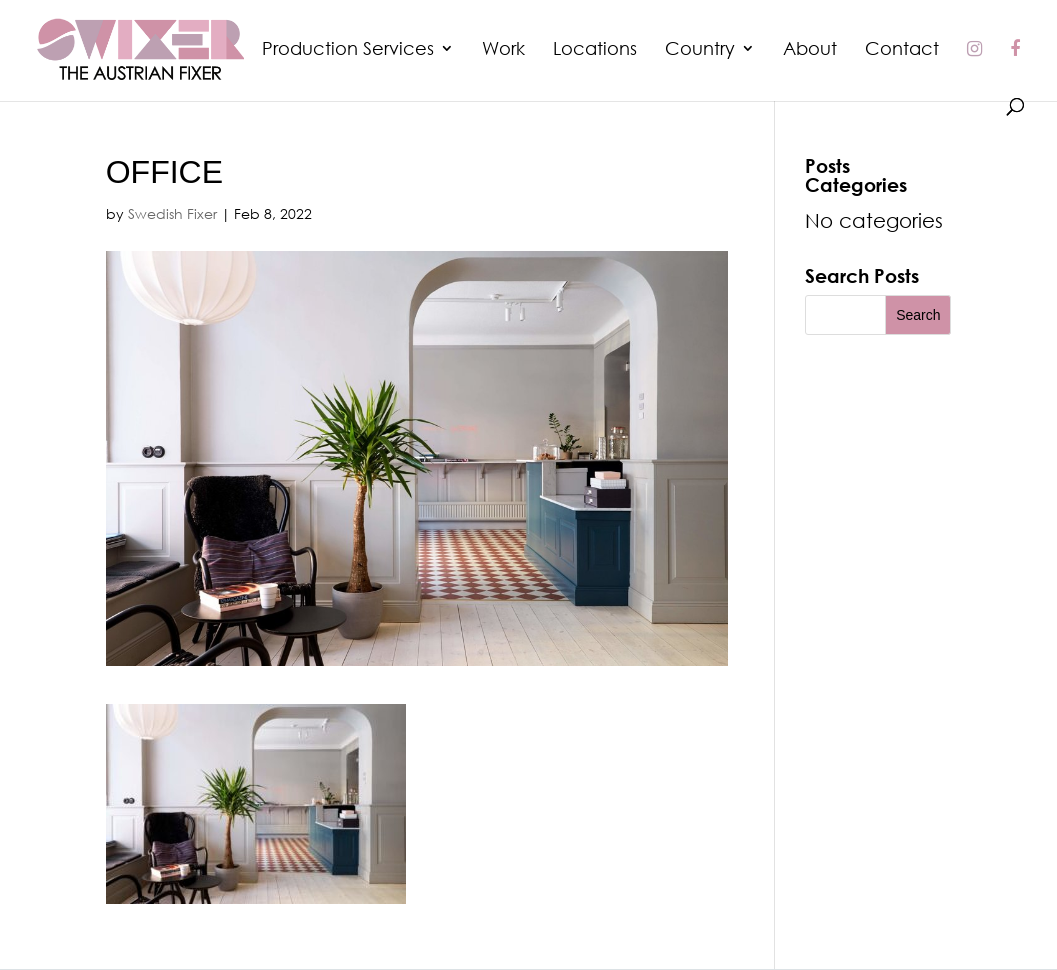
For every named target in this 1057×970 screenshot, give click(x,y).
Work (503, 50)
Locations (595, 50)
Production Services (348, 50)
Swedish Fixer (172, 213)
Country (700, 50)
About (810, 50)
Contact (902, 50)
